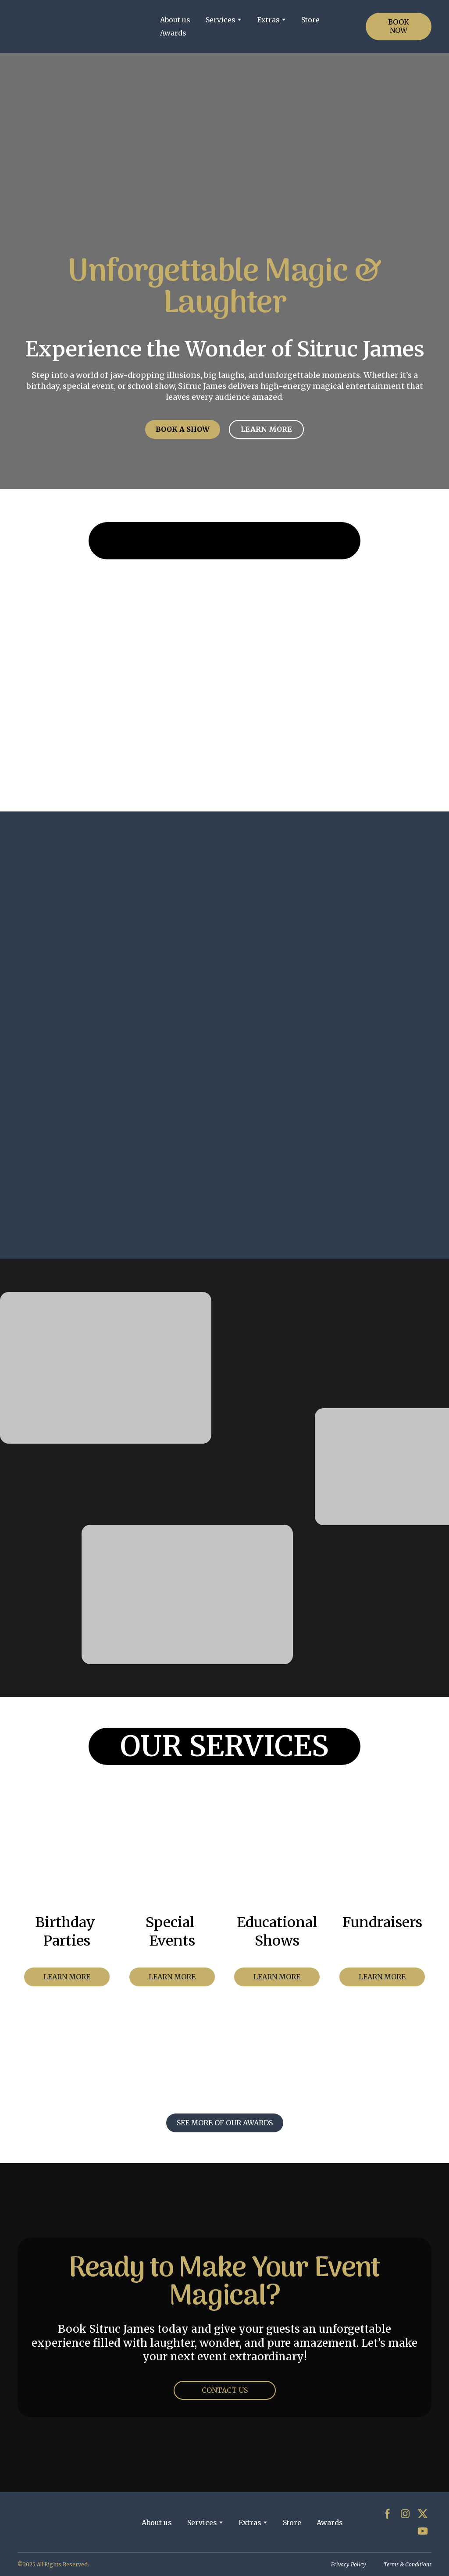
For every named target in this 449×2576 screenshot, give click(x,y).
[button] (398, 26)
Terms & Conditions (407, 2564)
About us (175, 19)
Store (310, 19)
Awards (173, 32)
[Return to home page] (82, 26)
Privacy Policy (348, 2564)
